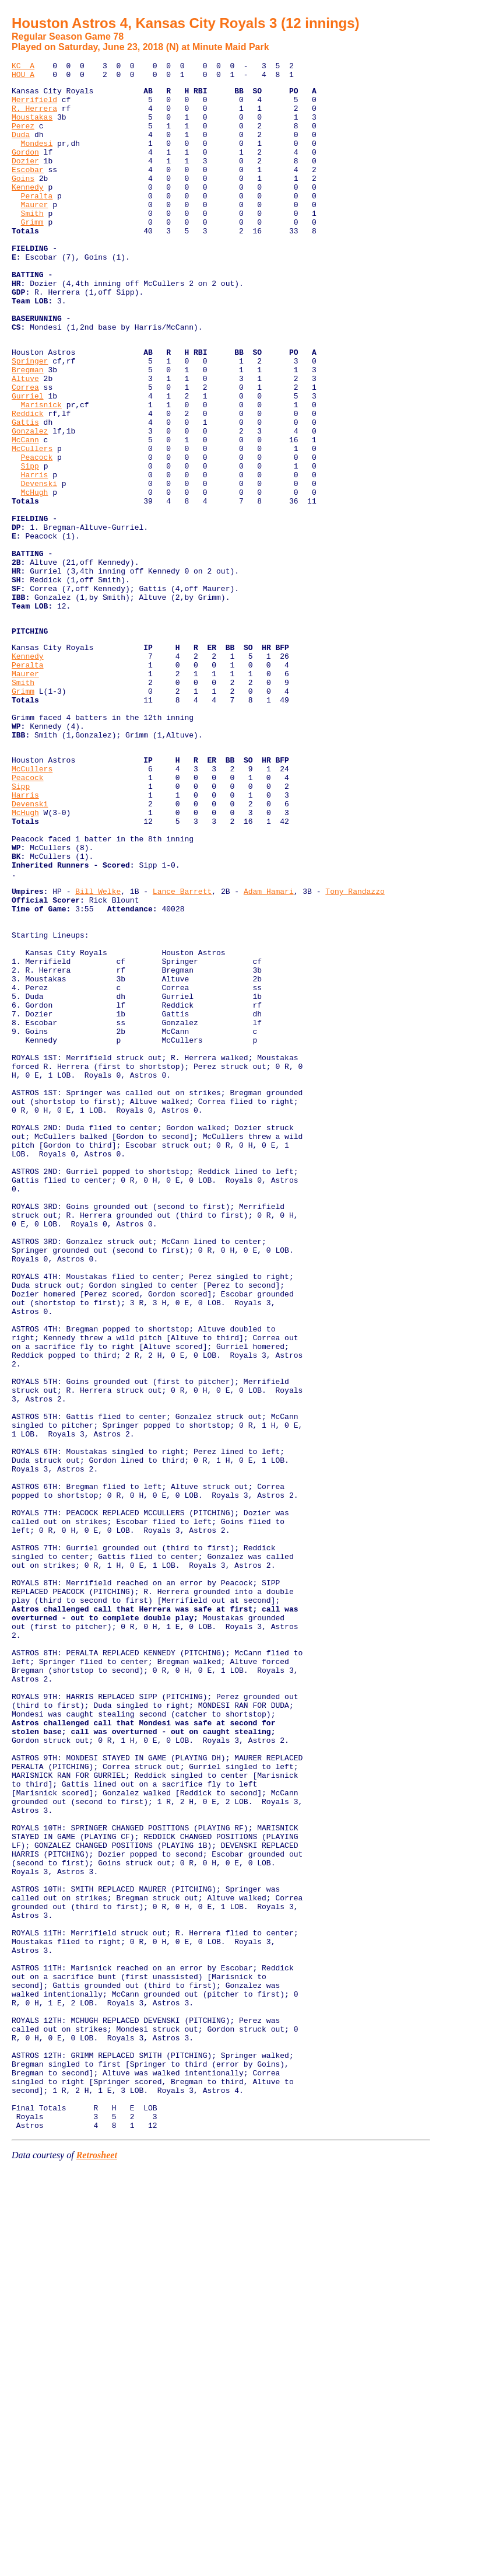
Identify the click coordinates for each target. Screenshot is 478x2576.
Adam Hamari (269, 1050)
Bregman (28, 429)
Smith (32, 242)
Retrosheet (96, 2561)
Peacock (37, 534)
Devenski (39, 565)
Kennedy (28, 211)
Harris (34, 555)
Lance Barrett (182, 1050)
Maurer (34, 232)
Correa (25, 450)
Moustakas (32, 127)
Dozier (25, 179)
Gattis (25, 492)
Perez (23, 137)
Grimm (32, 253)
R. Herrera (34, 116)
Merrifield (34, 106)
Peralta (37, 221)
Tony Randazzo (354, 1050)
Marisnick (41, 471)
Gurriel (28, 460)
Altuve (25, 439)
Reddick (28, 481)
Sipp (30, 544)
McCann (25, 513)
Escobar (28, 190)
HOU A (23, 77)
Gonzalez (30, 502)
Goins (23, 200)
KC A (23, 67)
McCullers (32, 523)
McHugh (34, 576)
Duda (21, 148)
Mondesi (37, 158)
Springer (30, 418)
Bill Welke (98, 1050)
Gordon (25, 169)
